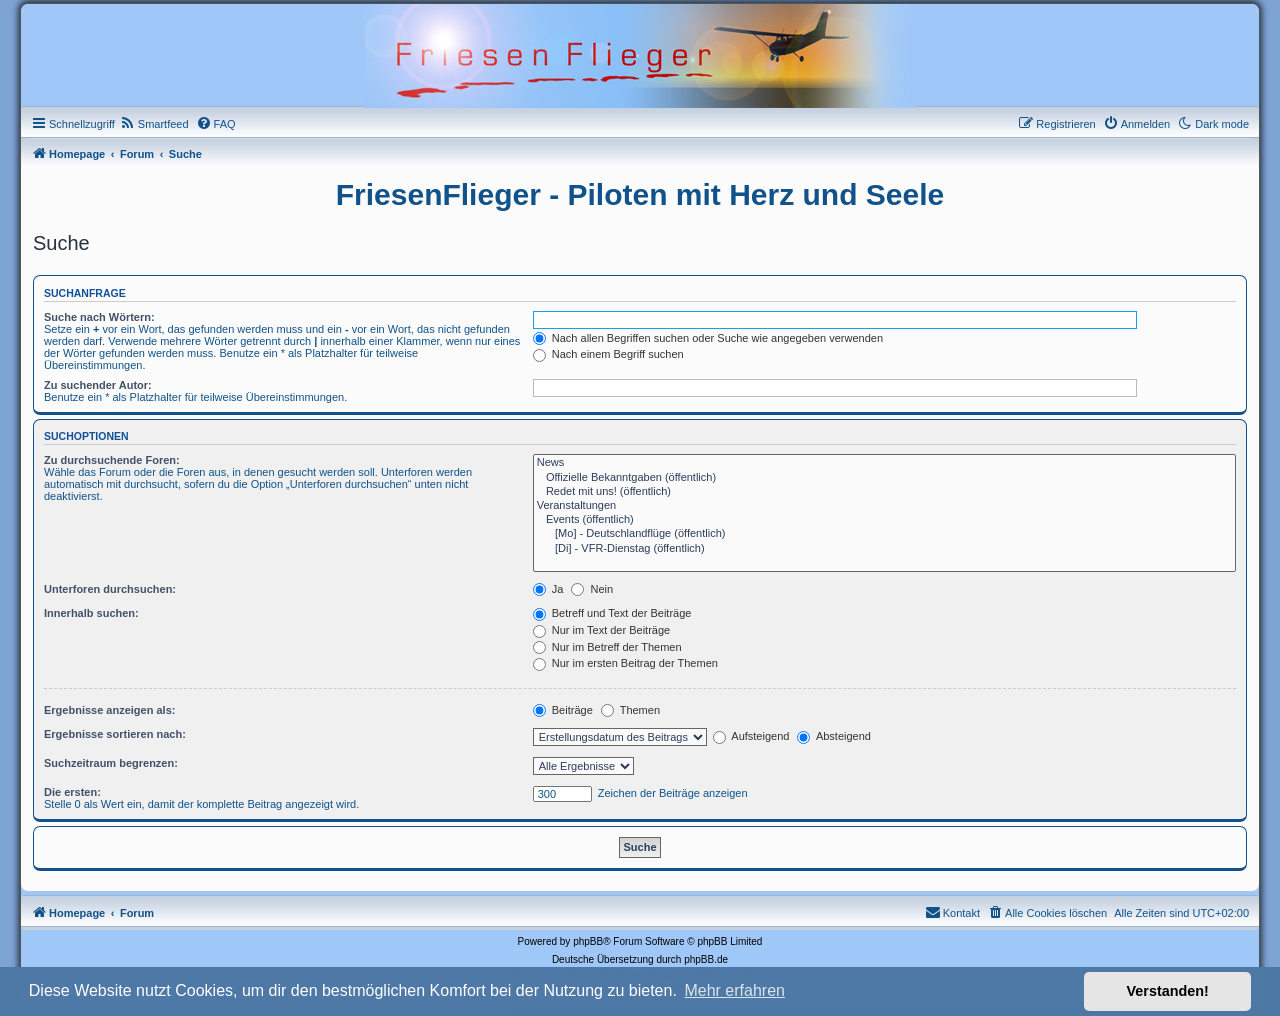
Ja (548, 589)
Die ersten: (72, 792)
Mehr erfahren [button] (734, 990)
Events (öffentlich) (884, 520)
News (884, 463)
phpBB (588, 941)
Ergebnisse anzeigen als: (109, 710)
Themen (630, 710)
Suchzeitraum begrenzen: (111, 763)
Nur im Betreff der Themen (607, 647)
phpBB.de (706, 959)
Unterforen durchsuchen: (110, 589)
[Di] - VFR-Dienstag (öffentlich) (884, 549)
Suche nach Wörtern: (99, 317)
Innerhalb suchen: (91, 613)
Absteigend (834, 736)
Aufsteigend (751, 736)
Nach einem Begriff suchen (608, 354)
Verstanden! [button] (1168, 991)
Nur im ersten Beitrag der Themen (625, 663)
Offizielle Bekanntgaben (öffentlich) (884, 478)
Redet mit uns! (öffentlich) (884, 492)
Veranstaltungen (884, 506)
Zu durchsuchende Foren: (112, 460)
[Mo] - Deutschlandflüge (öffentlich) (884, 534)
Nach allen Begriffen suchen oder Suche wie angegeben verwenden (708, 338)
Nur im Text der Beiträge (601, 630)
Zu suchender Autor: (98, 385)
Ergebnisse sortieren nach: (115, 734)
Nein (592, 589)
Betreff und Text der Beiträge (612, 613)
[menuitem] (154, 124)
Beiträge (563, 710)
